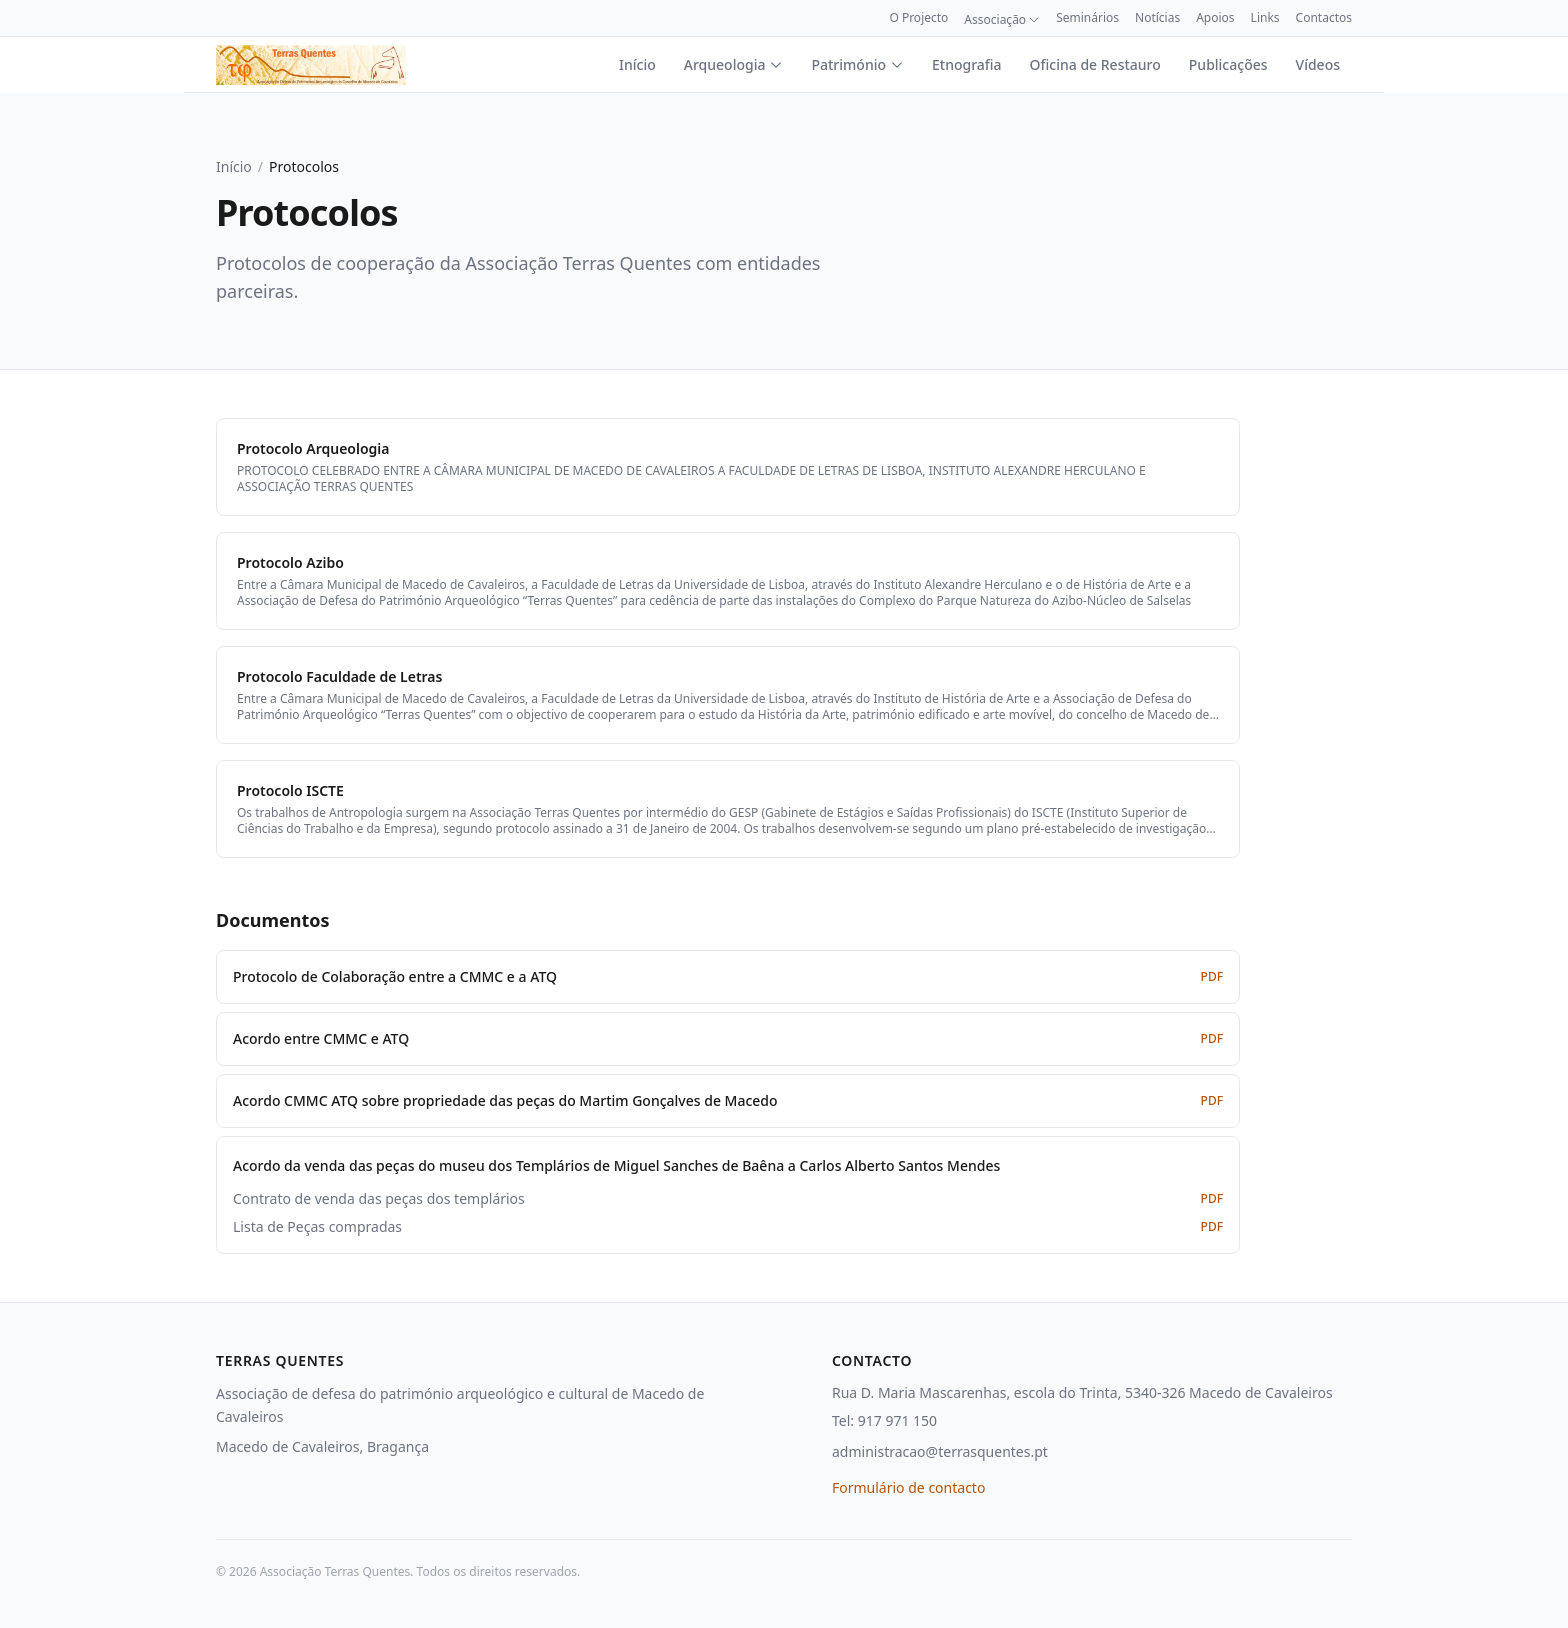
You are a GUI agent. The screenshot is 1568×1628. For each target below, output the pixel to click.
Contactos (1324, 18)
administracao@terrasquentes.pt (940, 1451)
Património (857, 64)
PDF (1212, 977)
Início (637, 64)
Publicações (1228, 64)
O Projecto (918, 18)
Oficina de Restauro (1095, 64)
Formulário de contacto (908, 1487)
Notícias (1157, 18)
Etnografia (967, 64)
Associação (1002, 20)
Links (1265, 18)
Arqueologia (734, 64)
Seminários (1087, 18)
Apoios (1215, 18)
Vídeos (1318, 64)
